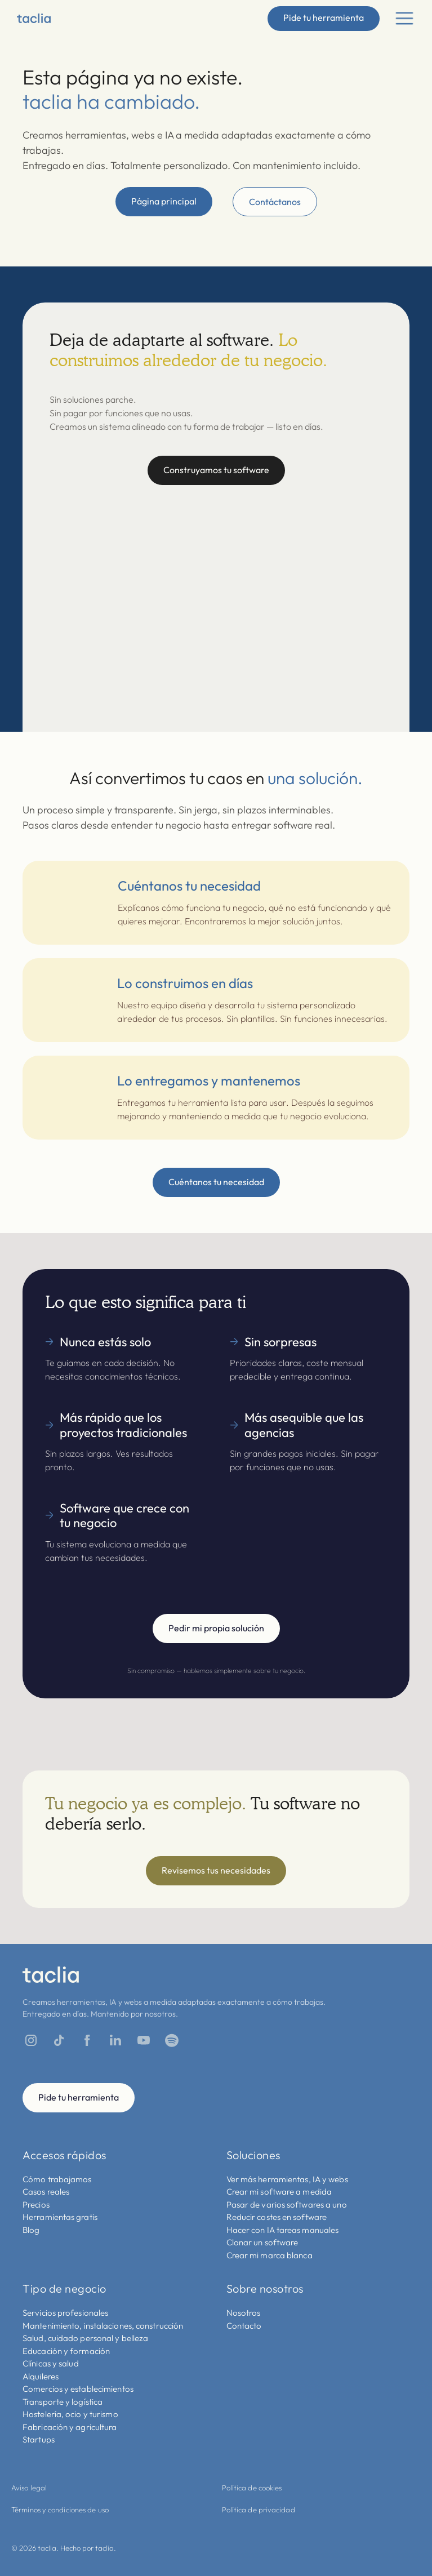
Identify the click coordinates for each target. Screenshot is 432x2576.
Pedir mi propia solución (216, 1628)
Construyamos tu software (216, 469)
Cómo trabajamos (57, 2179)
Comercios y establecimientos (78, 2388)
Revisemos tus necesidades (216, 1870)
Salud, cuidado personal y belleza (85, 2338)
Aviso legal (29, 2487)
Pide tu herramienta (323, 17)
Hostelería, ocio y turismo (70, 2414)
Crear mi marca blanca (269, 2255)
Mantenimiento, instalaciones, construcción (103, 2325)
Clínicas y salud (51, 2363)
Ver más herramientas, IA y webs (287, 2179)
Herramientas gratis (60, 2217)
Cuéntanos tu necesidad (216, 1181)
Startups (39, 2439)
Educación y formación (66, 2351)
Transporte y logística (63, 2401)
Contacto (244, 2325)
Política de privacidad (258, 2509)
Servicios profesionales (65, 2312)
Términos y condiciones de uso (60, 2509)
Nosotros (243, 2312)
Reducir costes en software (276, 2217)
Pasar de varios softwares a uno (286, 2204)
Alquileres (41, 2376)
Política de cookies (252, 2487)
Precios (36, 2204)
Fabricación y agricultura (70, 2427)
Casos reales (46, 2191)
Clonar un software (262, 2242)
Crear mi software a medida (279, 2191)
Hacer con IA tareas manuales (282, 2229)
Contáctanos (275, 201)
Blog (31, 2229)
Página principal (164, 201)
